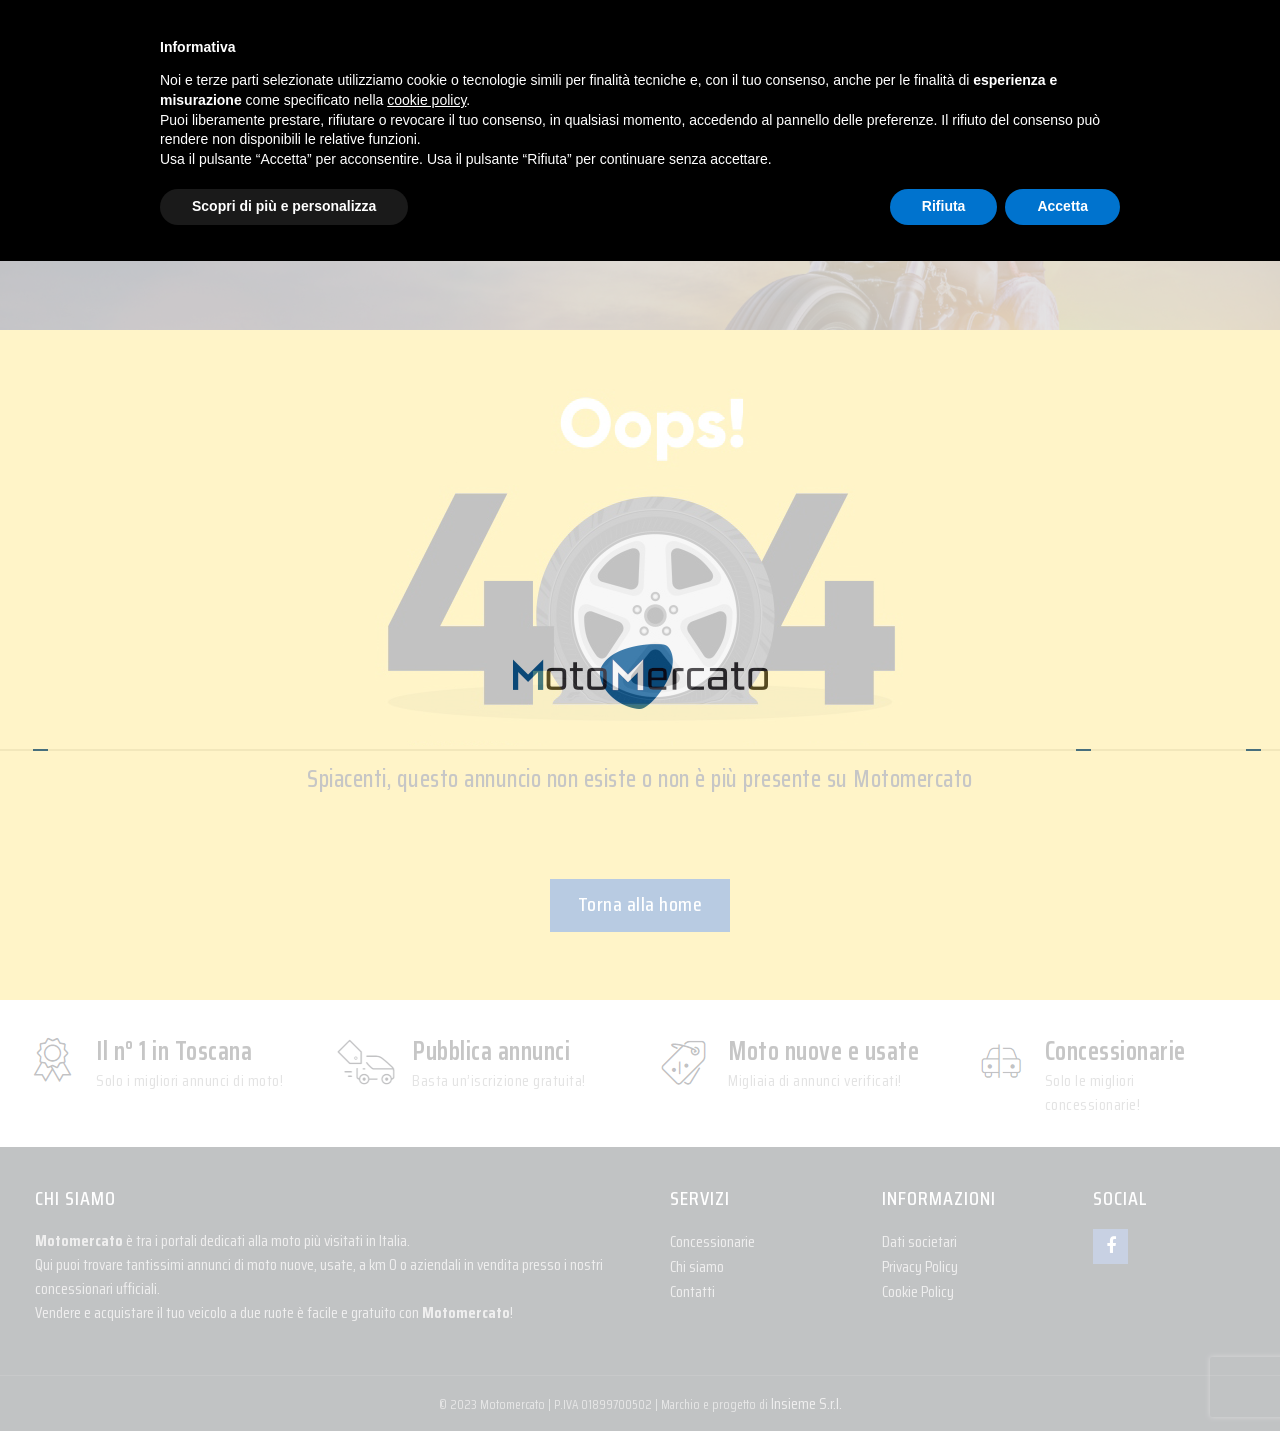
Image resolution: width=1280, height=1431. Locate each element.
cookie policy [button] (426, 100)
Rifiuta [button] (944, 206)
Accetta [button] (1062, 206)
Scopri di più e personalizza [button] (284, 206)
